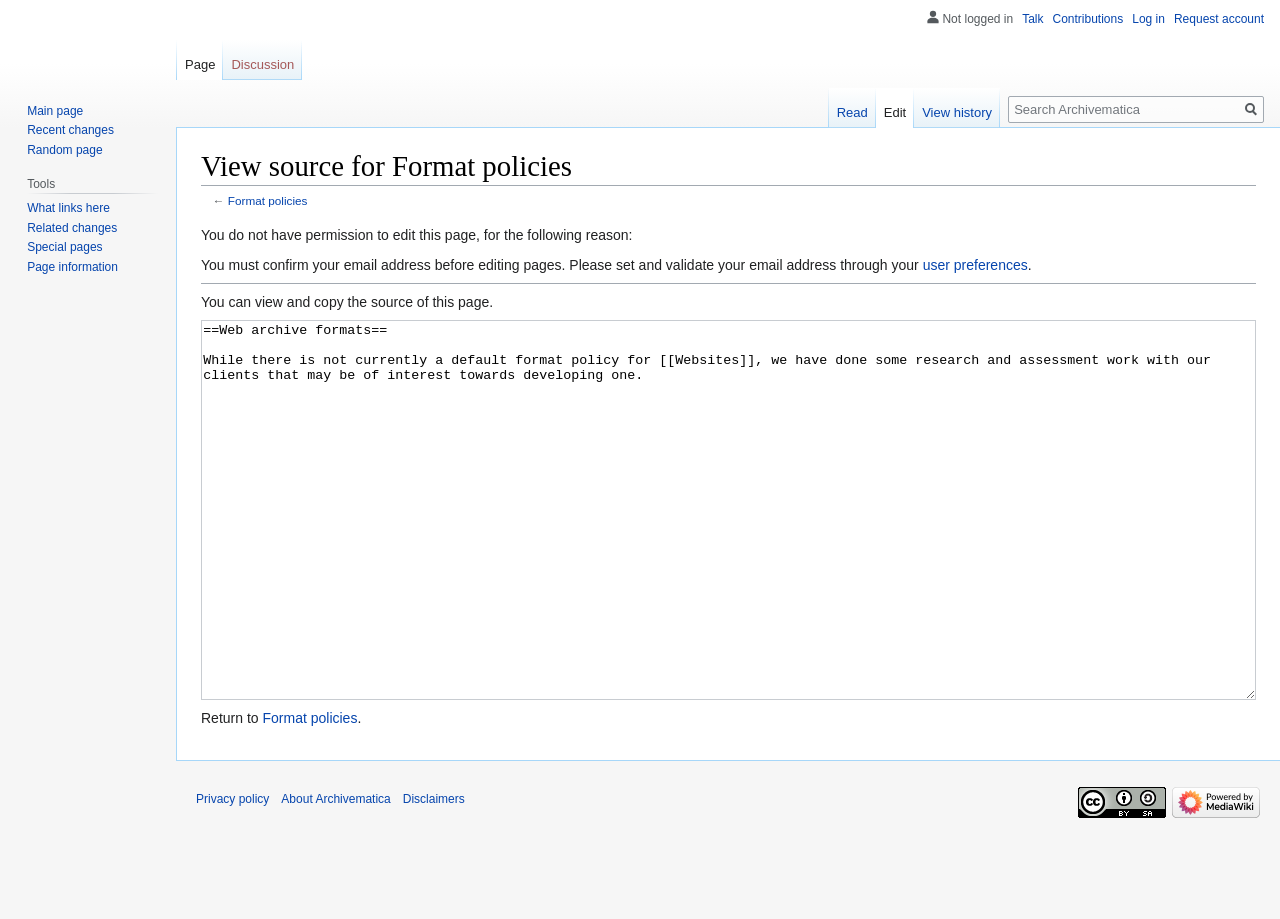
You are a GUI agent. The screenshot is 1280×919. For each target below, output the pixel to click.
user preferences (975, 265)
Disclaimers (434, 874)
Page (200, 64)
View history (957, 112)
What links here (68, 208)
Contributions (1088, 19)
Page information (72, 267)
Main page (55, 111)
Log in (1148, 19)
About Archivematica (335, 874)
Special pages (64, 247)
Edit (895, 112)
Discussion (262, 64)
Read (852, 112)
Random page (64, 150)
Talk (1032, 19)
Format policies (268, 200)
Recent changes (70, 130)
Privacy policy (232, 874)
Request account (1219, 19)
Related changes (72, 228)
